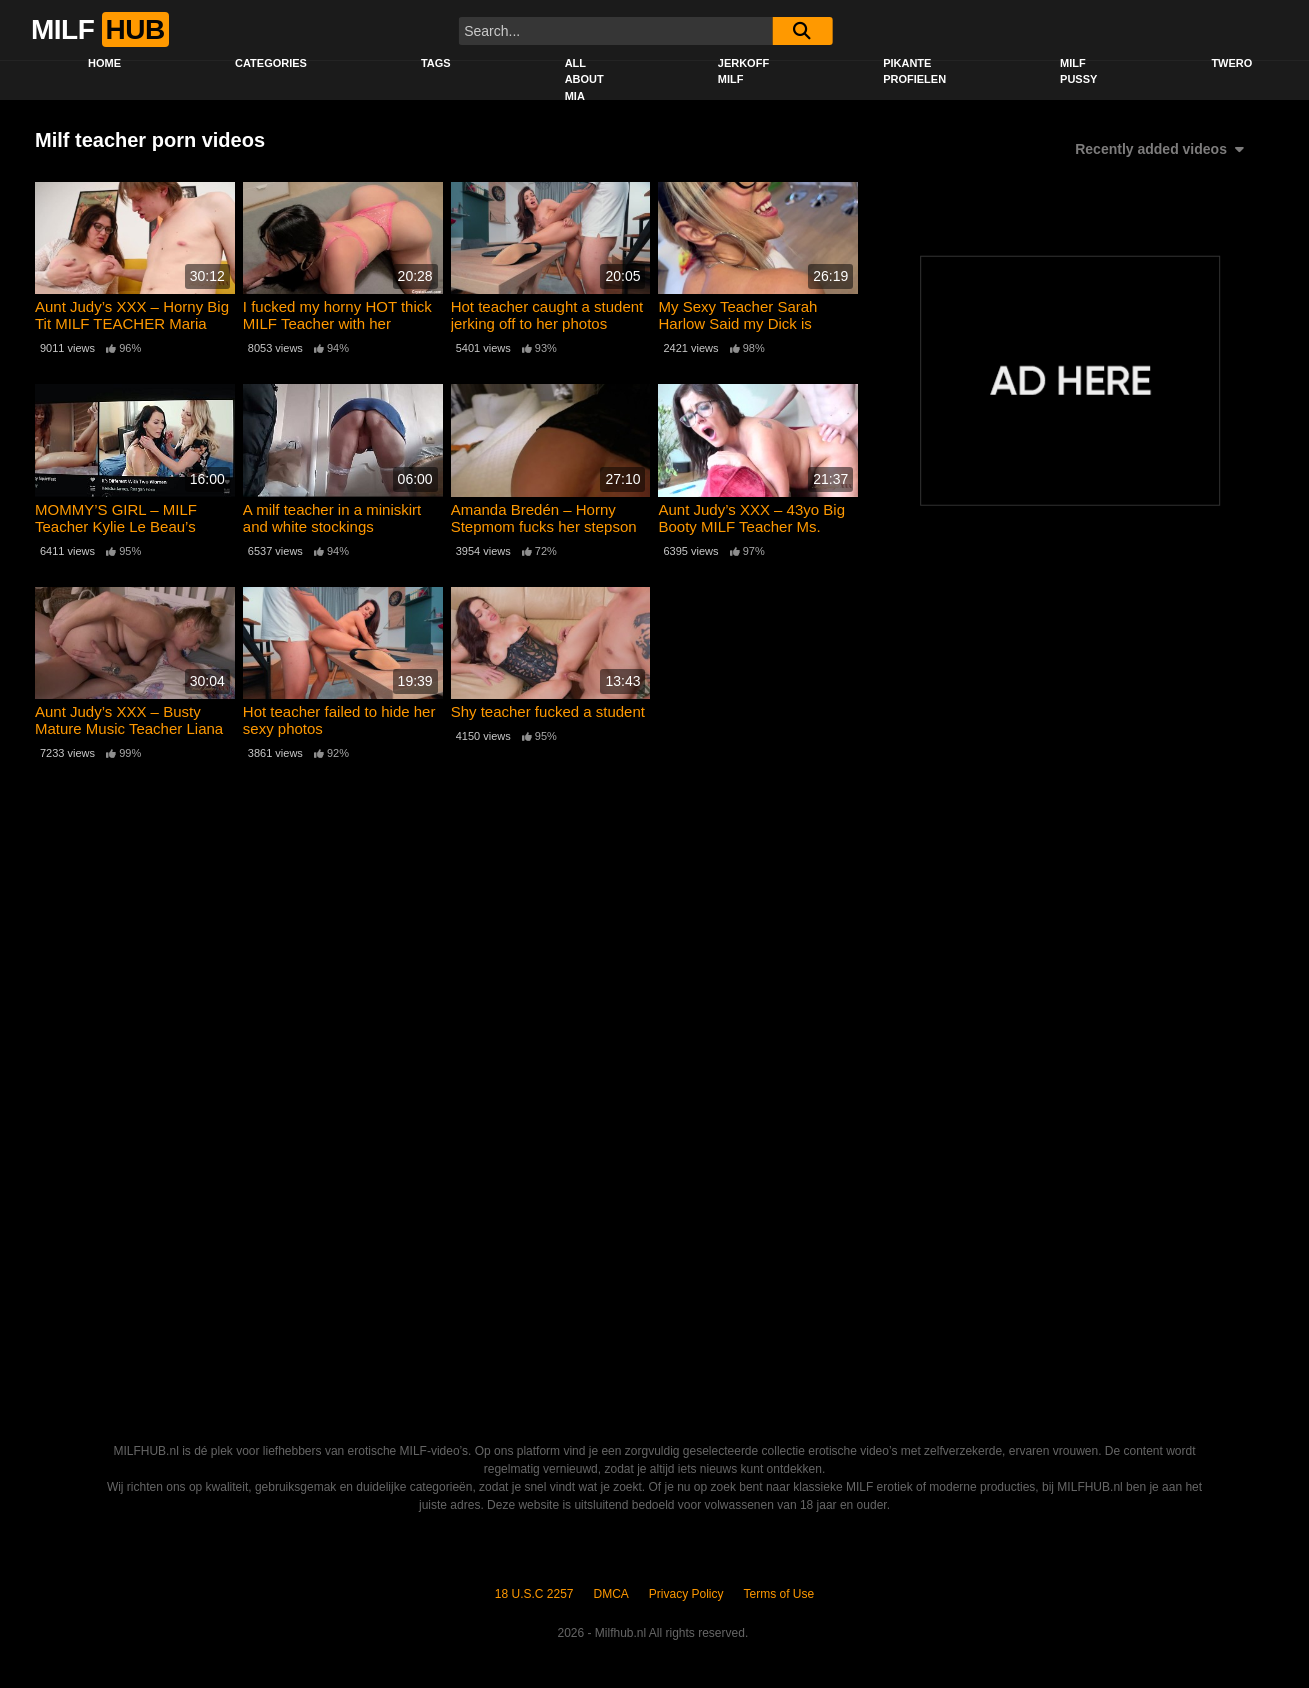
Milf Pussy (1078, 71)
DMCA (611, 1594)
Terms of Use (779, 1594)
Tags (436, 63)
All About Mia (584, 79)
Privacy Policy (686, 1594)
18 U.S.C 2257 (534, 1594)
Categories (271, 63)
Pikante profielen (914, 71)
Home (104, 63)
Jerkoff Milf (743, 71)
